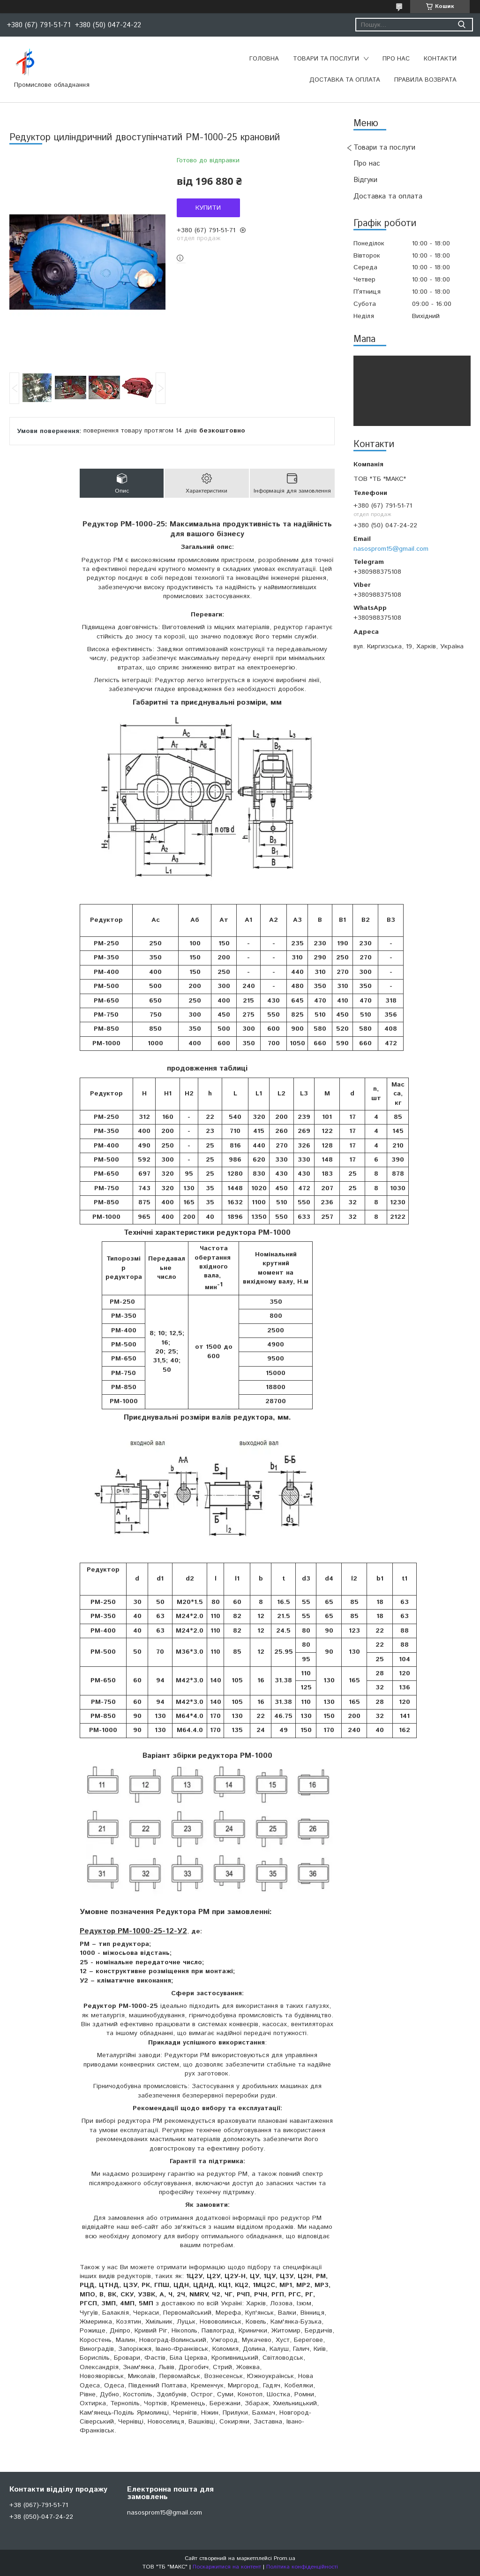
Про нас (396, 58)
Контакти (440, 58)
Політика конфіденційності (302, 2567)
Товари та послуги (326, 58)
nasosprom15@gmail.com (390, 549)
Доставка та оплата (344, 80)
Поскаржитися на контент (227, 2567)
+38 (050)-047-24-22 (41, 2517)
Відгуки (365, 180)
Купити (208, 208)
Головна (264, 58)
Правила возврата (425, 80)
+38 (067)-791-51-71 (38, 2505)
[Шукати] (461, 24)
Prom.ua (284, 2558)
